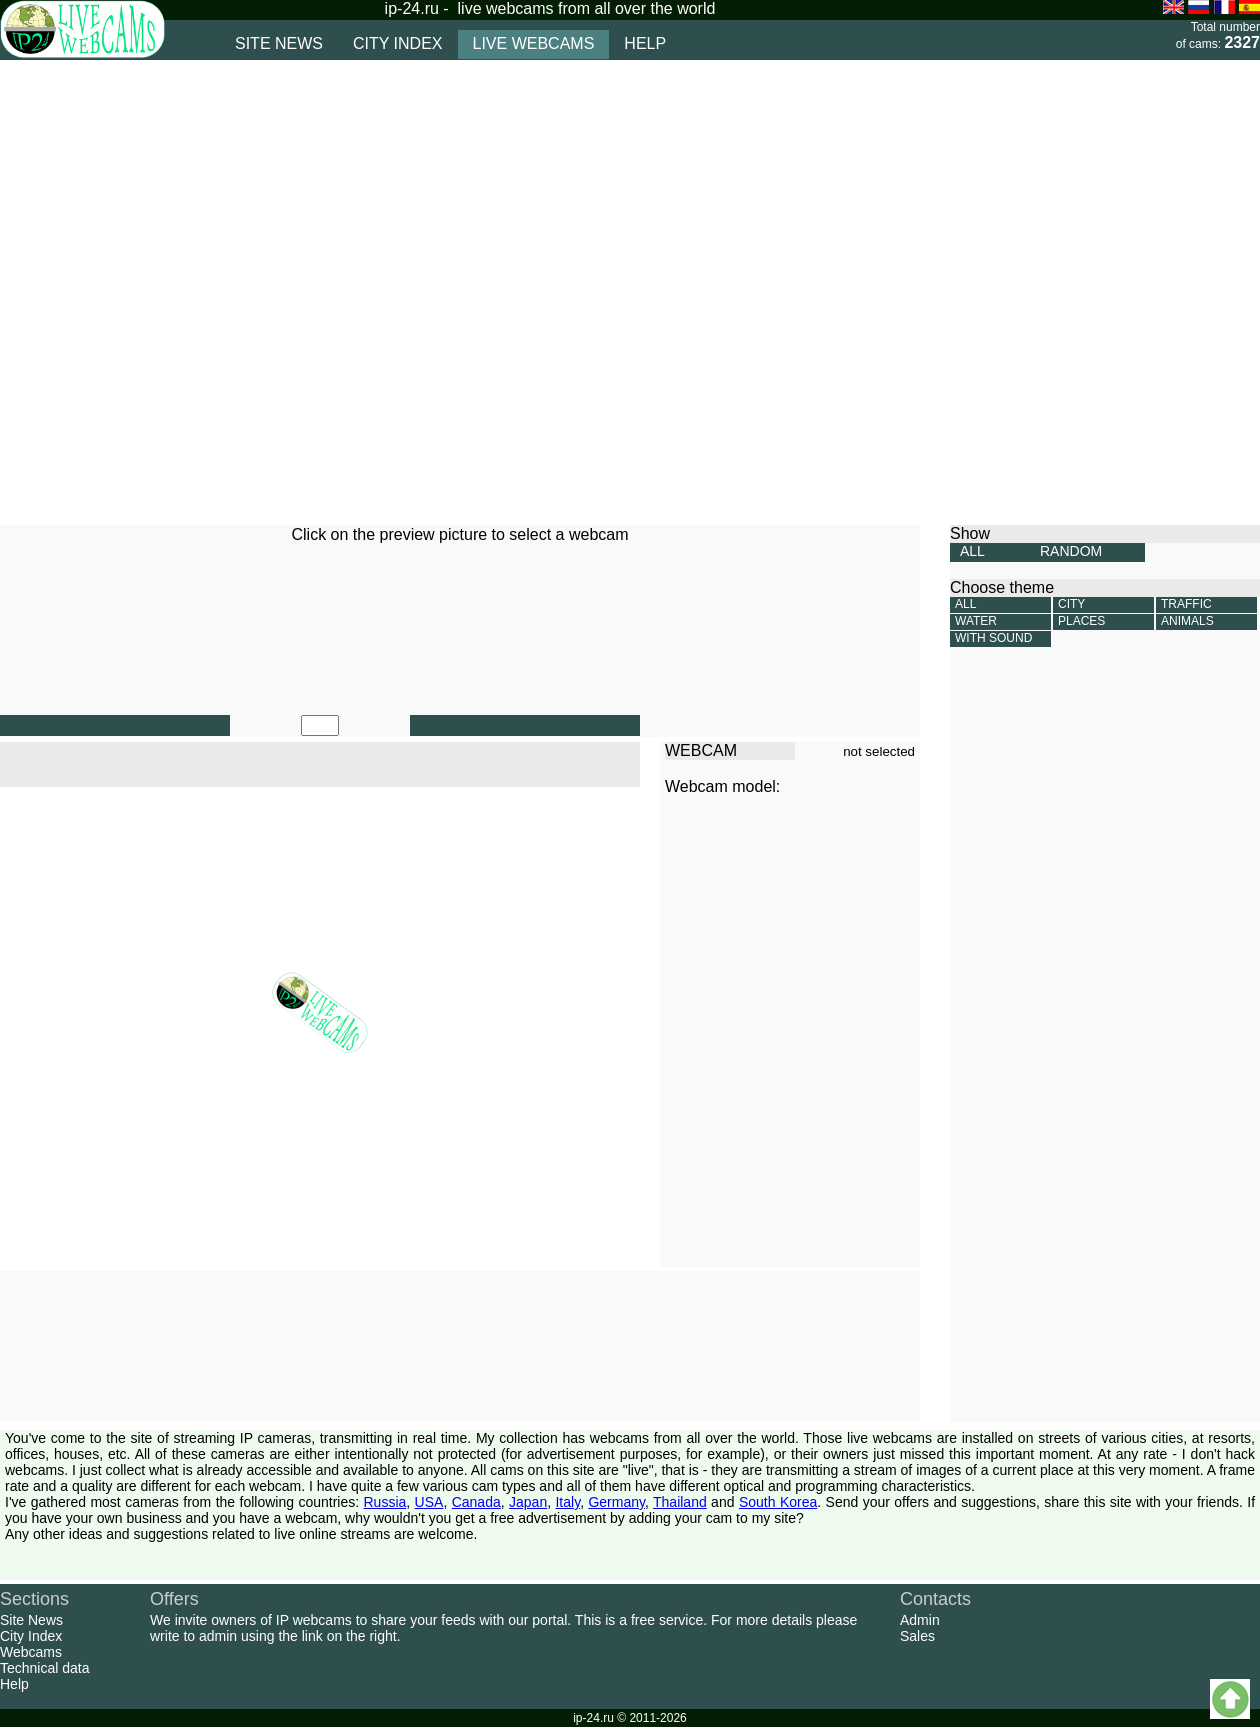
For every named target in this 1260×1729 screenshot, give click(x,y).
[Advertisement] (222, 292)
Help (14, 1684)
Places (1081, 621)
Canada (476, 1502)
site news (279, 43)
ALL (972, 551)
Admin (920, 1620)
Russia (385, 1502)
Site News (31, 1620)
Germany (616, 1502)
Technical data (45, 1668)
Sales (917, 1636)
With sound (993, 638)
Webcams (31, 1652)
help (645, 43)
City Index (31, 1636)
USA (429, 1502)
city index (398, 43)
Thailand (680, 1502)
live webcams (534, 43)
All (965, 604)
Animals (1187, 621)
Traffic (1186, 604)
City (1071, 604)
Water (976, 621)
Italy (567, 1502)
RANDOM (1071, 551)
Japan (528, 1502)
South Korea (778, 1502)
